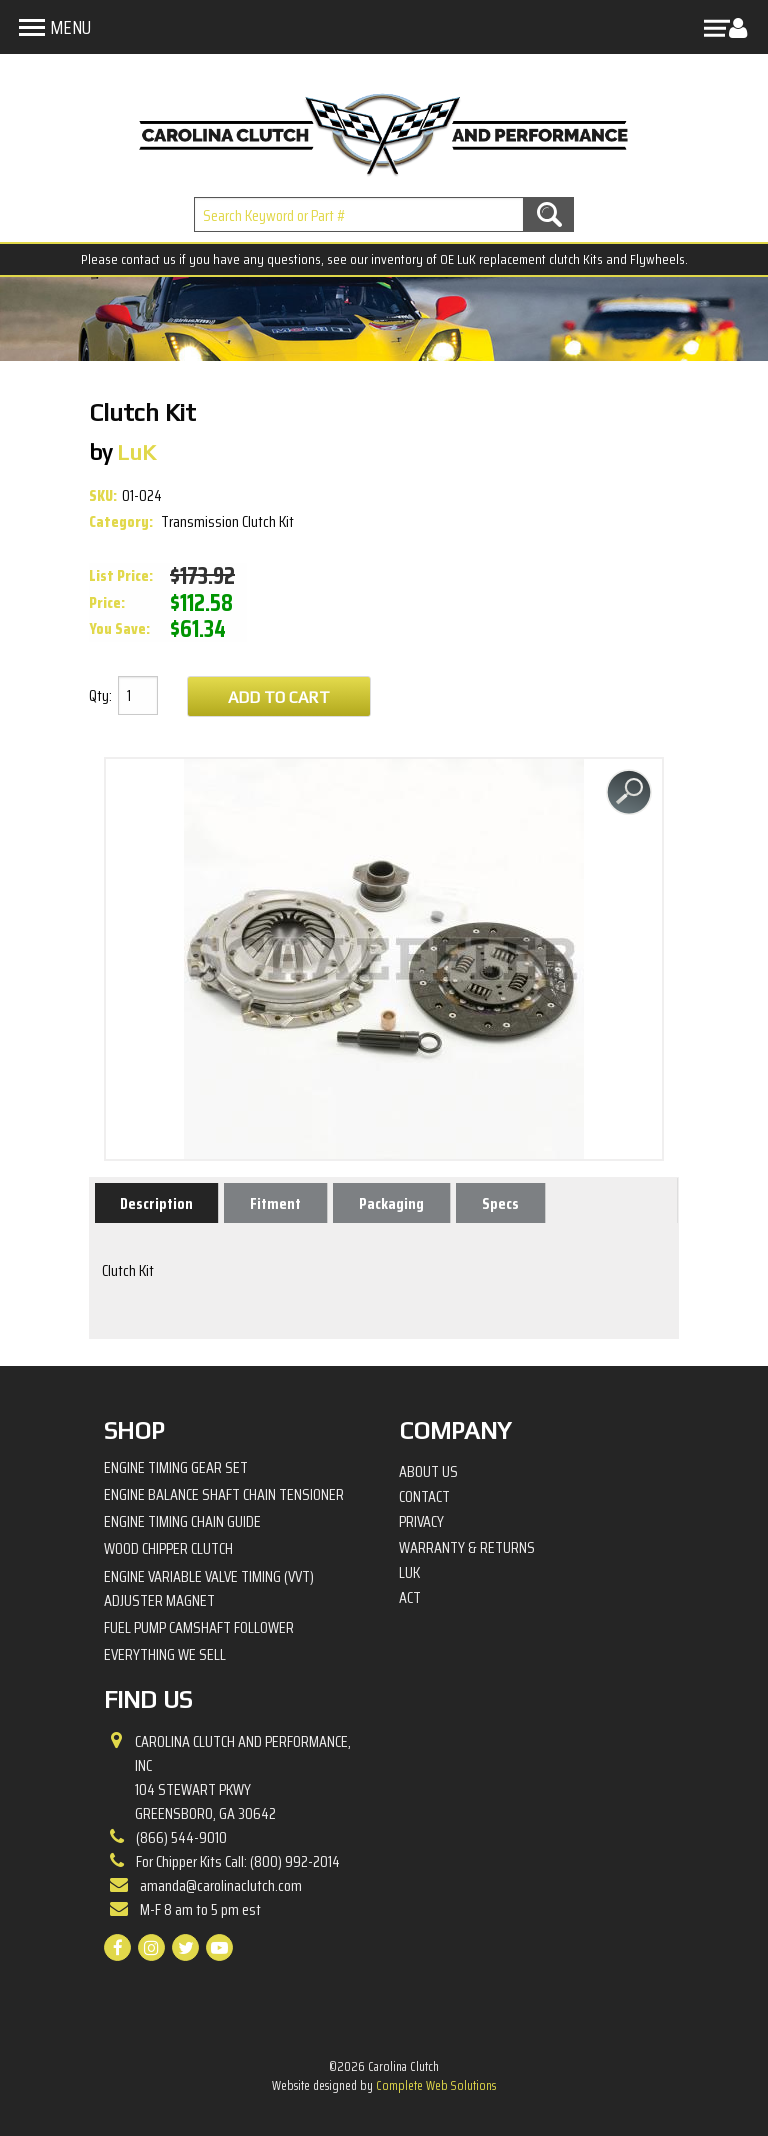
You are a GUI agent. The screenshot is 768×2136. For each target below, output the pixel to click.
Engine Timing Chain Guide (182, 1521)
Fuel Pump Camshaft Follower (199, 1627)
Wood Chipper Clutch (168, 1548)
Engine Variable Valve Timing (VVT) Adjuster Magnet (209, 1588)
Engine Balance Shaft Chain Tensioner (224, 1494)
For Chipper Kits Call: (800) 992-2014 (238, 1861)
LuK (409, 1573)
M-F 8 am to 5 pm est (200, 1909)
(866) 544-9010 (181, 1837)
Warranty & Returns (467, 1548)
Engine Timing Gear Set (176, 1467)
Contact (424, 1497)
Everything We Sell (165, 1654)
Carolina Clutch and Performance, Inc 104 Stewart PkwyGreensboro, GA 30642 (243, 1778)
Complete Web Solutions (436, 2085)
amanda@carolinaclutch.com (221, 1885)
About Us (428, 1472)
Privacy (421, 1522)
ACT (410, 1598)
